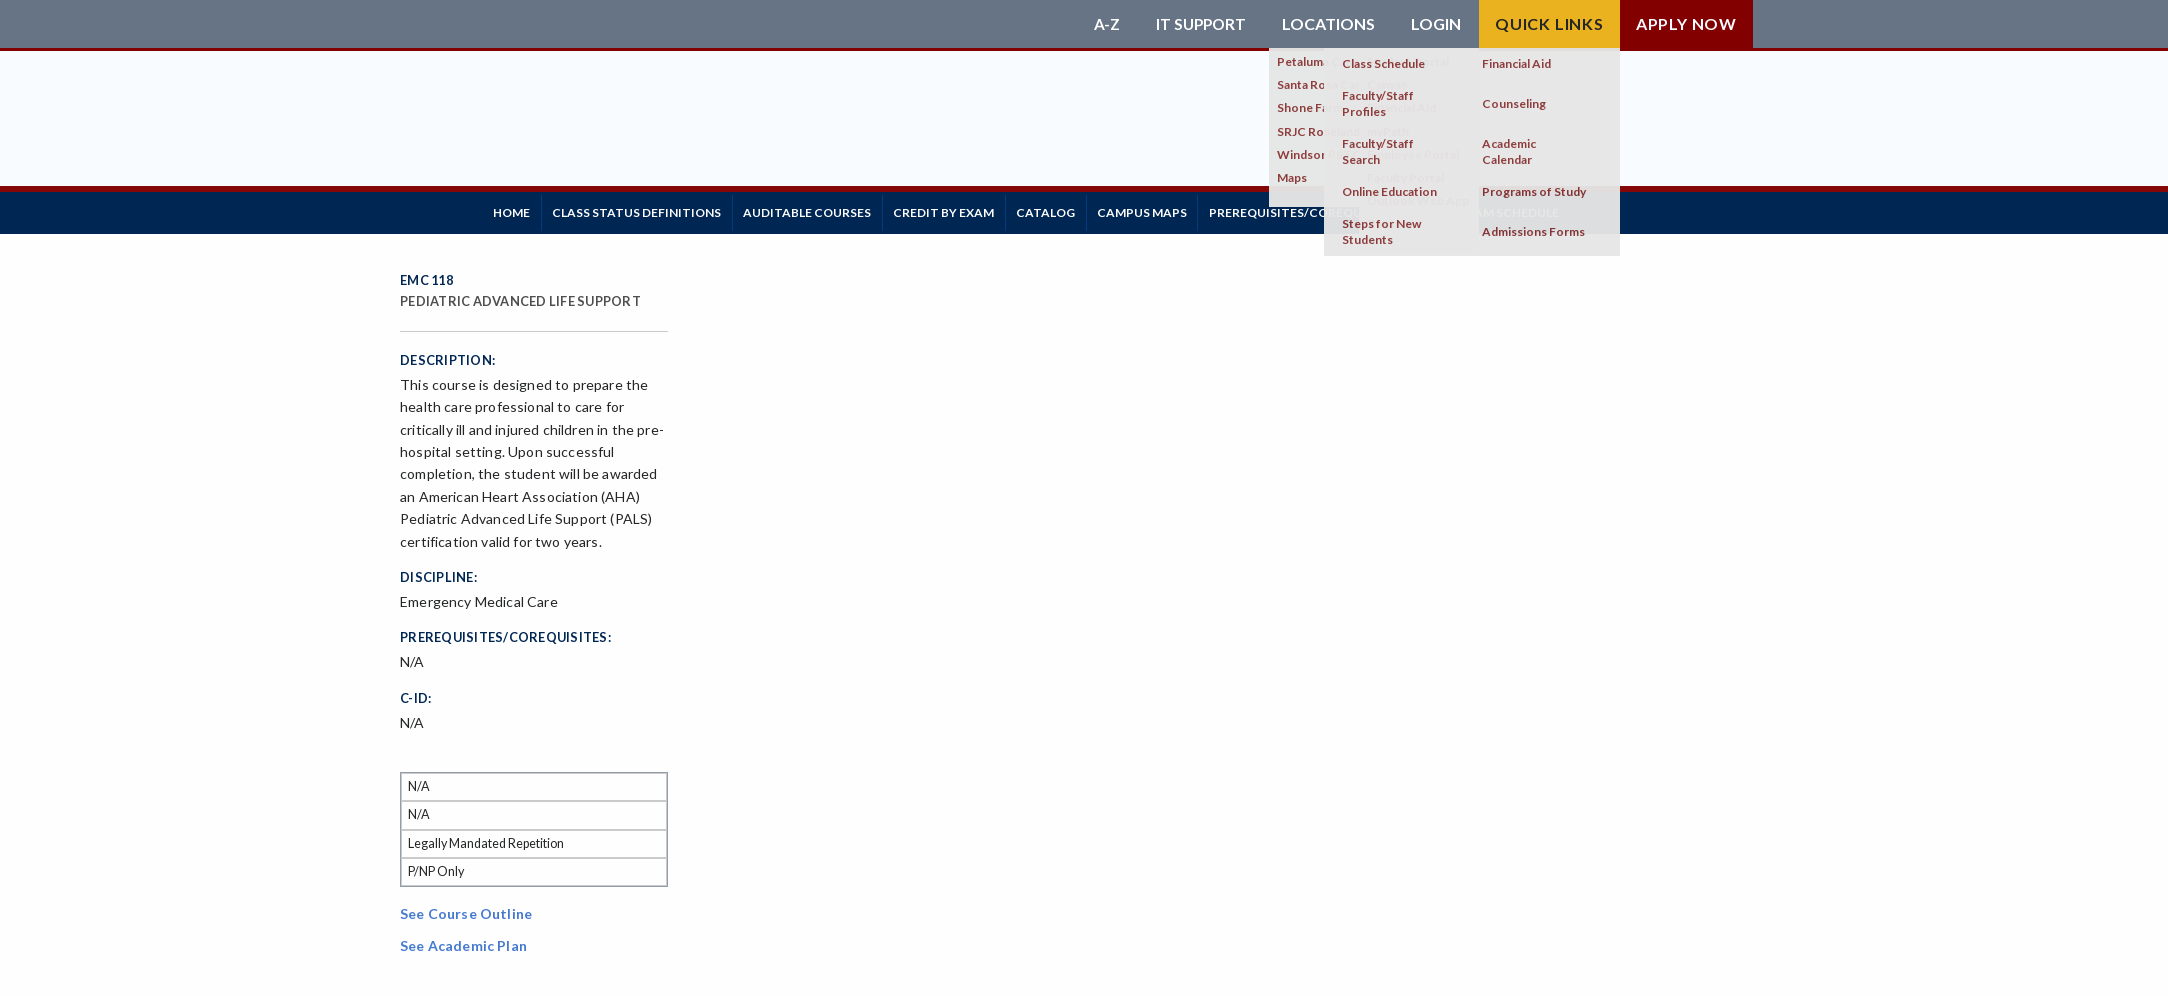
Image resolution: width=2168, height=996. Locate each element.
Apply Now (1686, 23)
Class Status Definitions (653, 209)
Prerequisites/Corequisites (1376, 209)
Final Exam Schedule (1573, 209)
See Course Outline (466, 907)
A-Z (1102, 24)
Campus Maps (1203, 209)
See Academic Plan (463, 939)
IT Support (1199, 24)
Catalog (1095, 209)
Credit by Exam (982, 209)
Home (517, 209)
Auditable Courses (835, 209)
